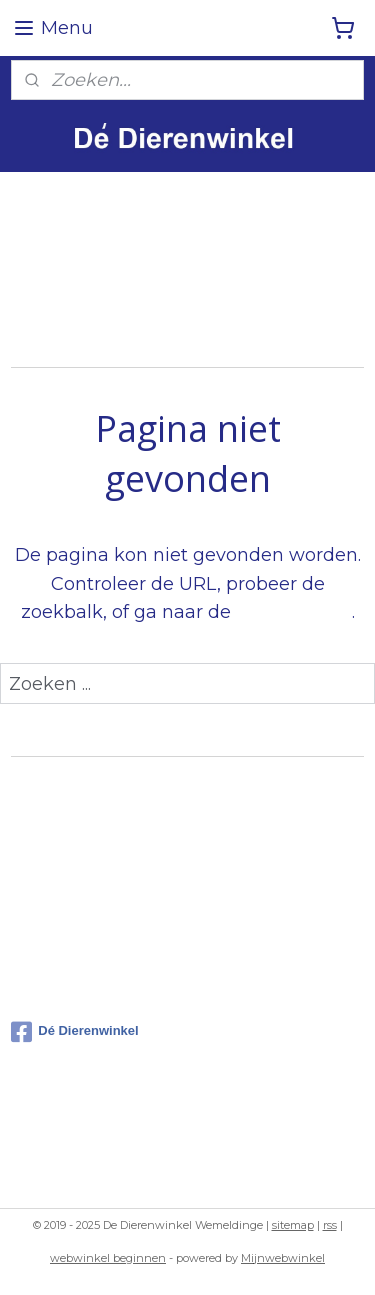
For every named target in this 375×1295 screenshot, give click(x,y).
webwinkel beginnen (108, 1258)
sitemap (293, 1225)
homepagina (294, 613)
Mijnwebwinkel (283, 1258)
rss (330, 1225)
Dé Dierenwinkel (74, 1032)
